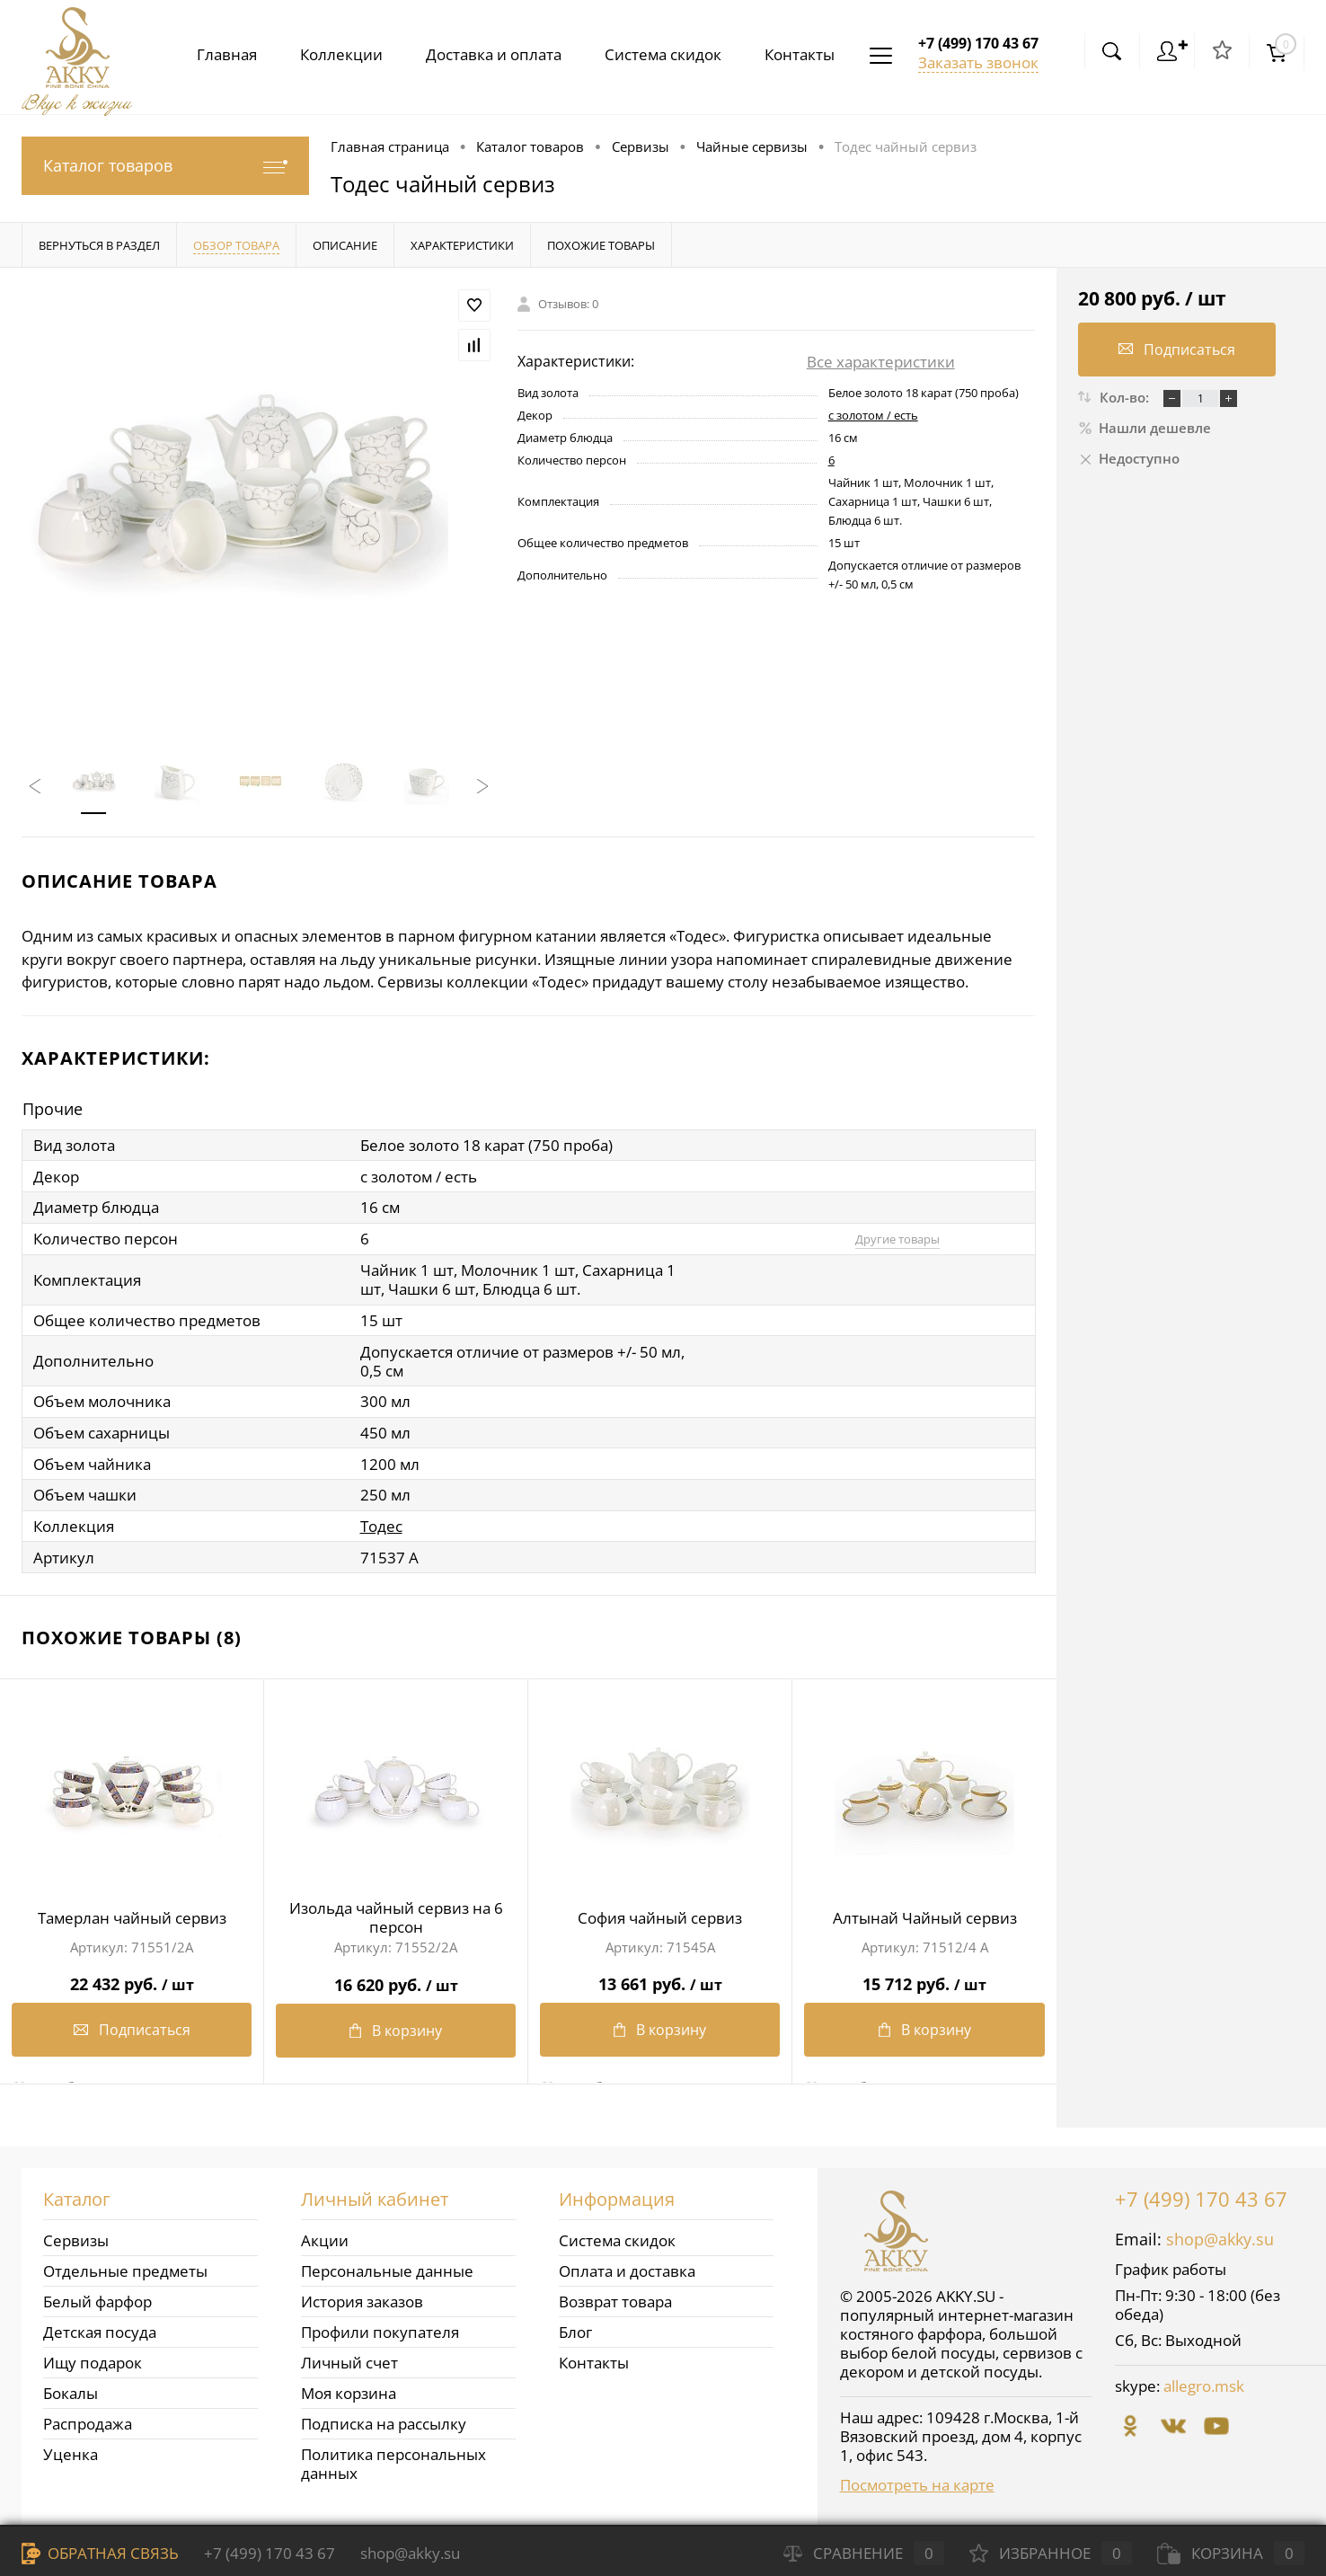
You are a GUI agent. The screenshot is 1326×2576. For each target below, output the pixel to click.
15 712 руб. (924, 1972)
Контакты (796, 54)
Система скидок (655, 54)
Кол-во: (1126, 397)
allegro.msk (1203, 2380)
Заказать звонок (978, 62)
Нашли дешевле (1144, 428)
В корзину (395, 2025)
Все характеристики (881, 361)
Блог (575, 2326)
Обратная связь (100, 2553)
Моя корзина (348, 2387)
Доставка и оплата (483, 54)
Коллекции (327, 54)
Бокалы (70, 2387)
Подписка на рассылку (383, 2418)
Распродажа (87, 2418)
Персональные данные (387, 2265)
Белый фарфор (97, 2296)
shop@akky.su (1220, 2233)
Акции (325, 2235)
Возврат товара (615, 2296)
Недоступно (1129, 458)
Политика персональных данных (393, 2458)
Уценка (70, 2449)
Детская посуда (99, 2326)
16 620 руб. (396, 1972)
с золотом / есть (873, 415)
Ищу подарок (92, 2357)
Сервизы (76, 2235)
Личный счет (349, 2357)
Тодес (381, 1521)
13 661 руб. (660, 1972)
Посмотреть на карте (917, 2479)
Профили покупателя (380, 2326)
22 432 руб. (132, 1972)
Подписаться (132, 2025)
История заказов (362, 2296)
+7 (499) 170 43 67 (1201, 2193)
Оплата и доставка (627, 2265)
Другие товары (891, 1239)
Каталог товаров (165, 166)
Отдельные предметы (125, 2265)
